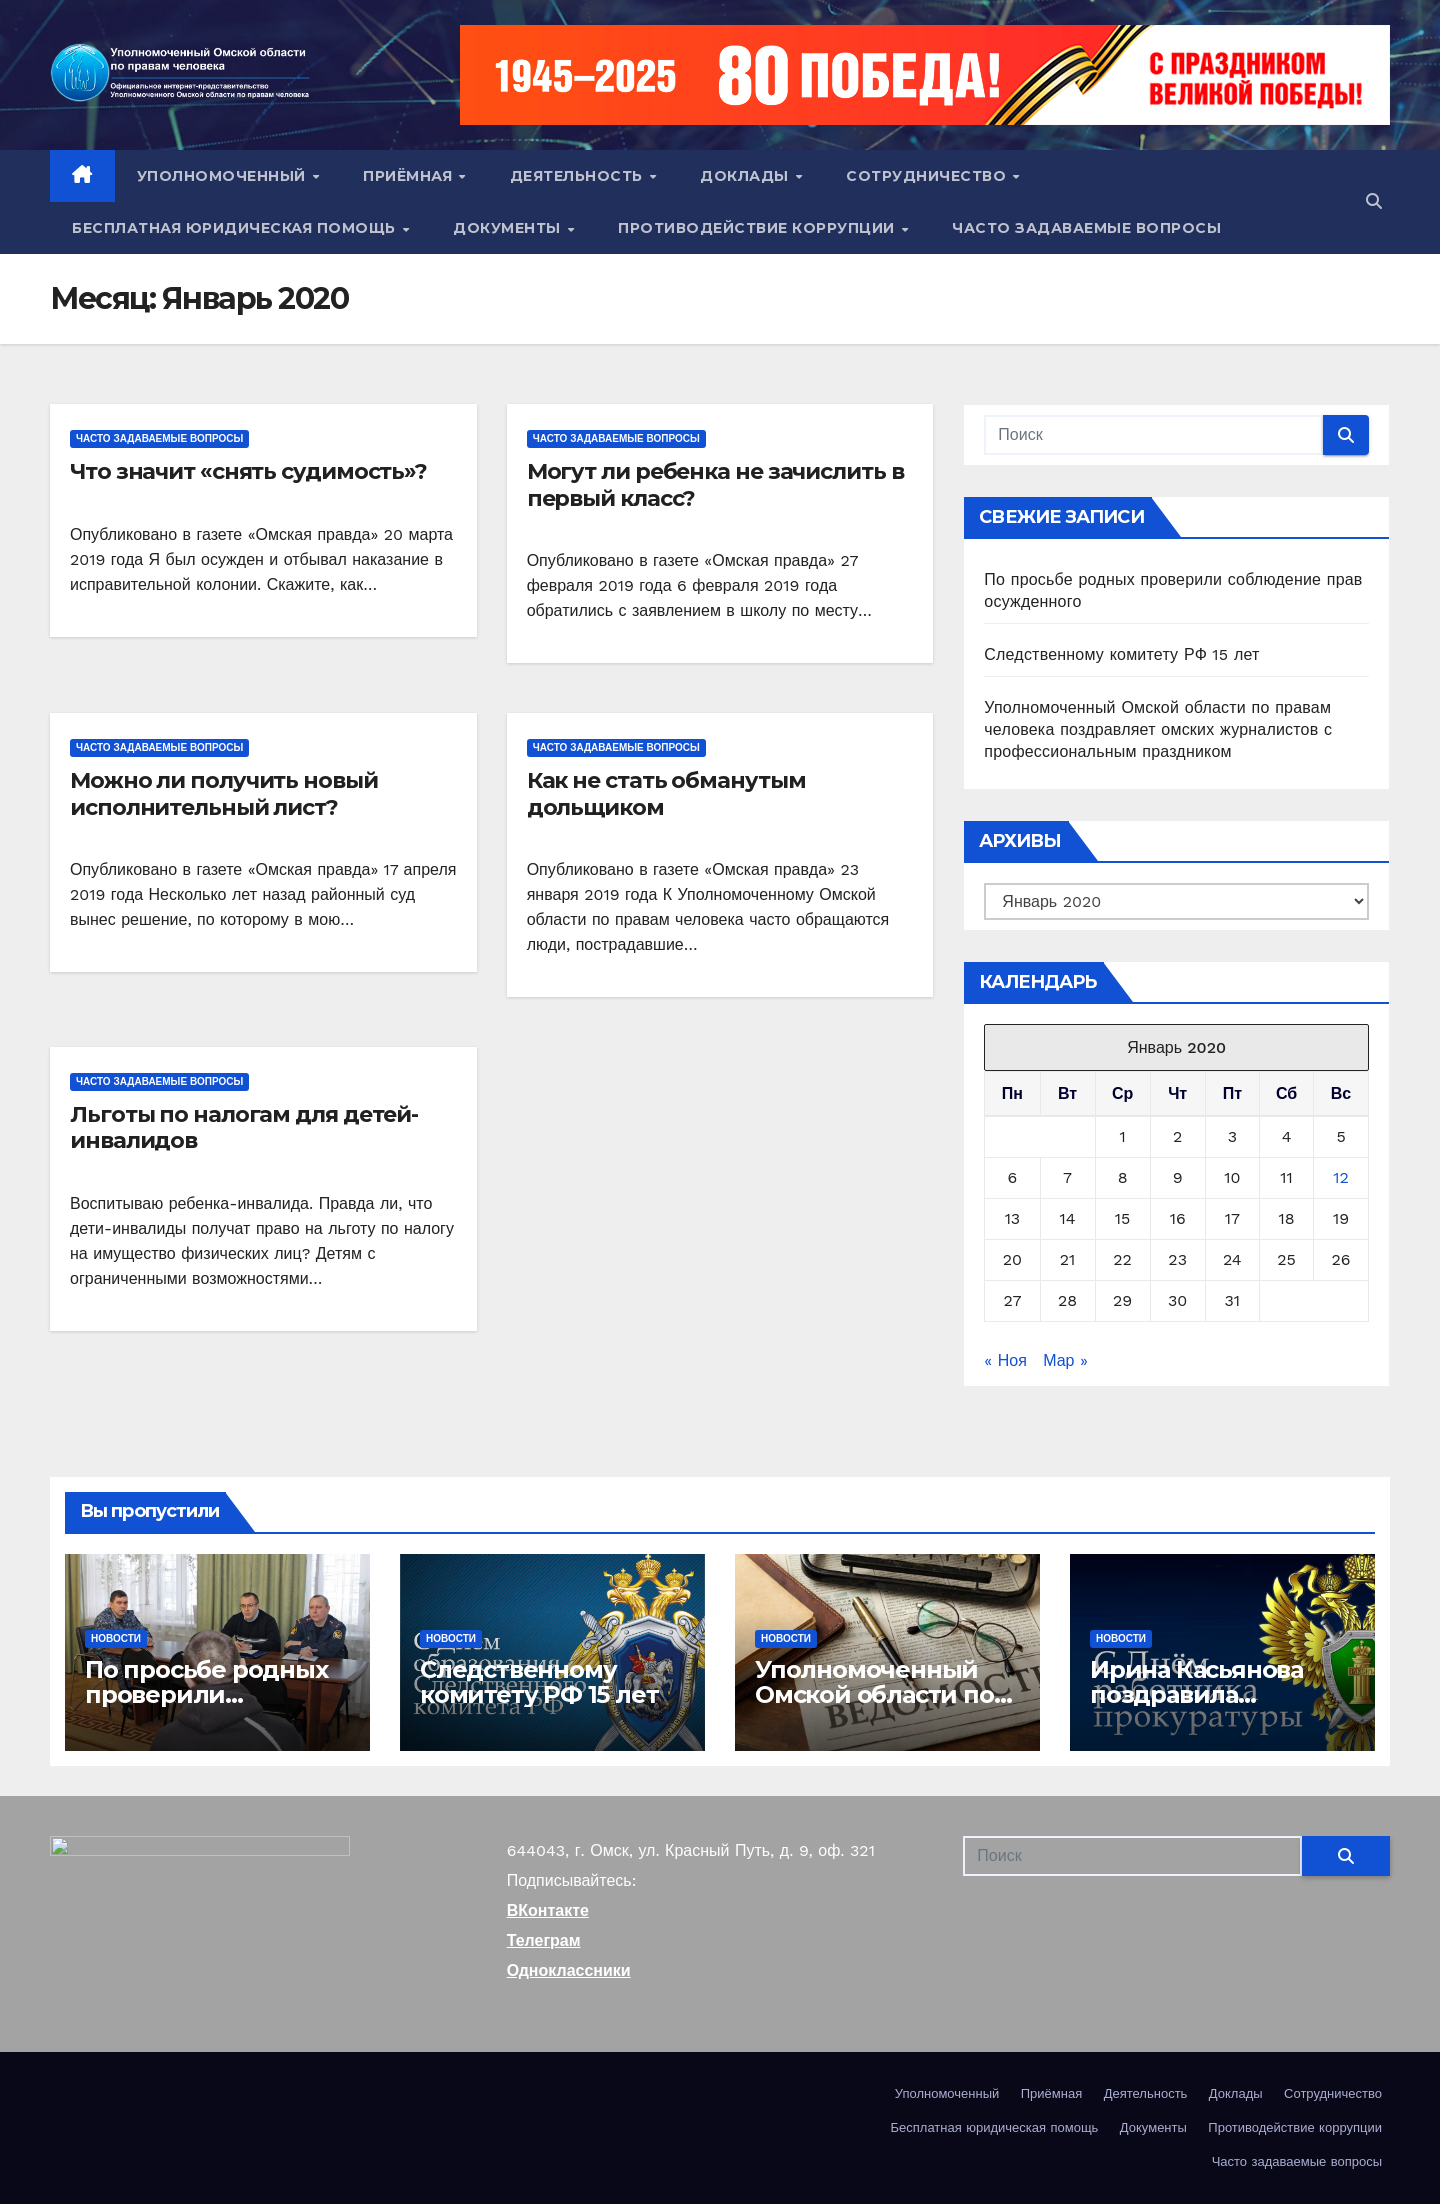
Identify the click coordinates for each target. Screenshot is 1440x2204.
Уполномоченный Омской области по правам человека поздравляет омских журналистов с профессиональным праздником (1158, 729)
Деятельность (579, 176)
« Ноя (1005, 1360)
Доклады (746, 176)
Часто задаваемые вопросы (1086, 228)
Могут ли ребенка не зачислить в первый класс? (715, 484)
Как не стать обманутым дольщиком (666, 793)
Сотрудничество (928, 176)
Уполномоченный (224, 176)
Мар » (1065, 1360)
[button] (1374, 201)
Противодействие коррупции (758, 228)
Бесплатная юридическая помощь (236, 228)
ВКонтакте (548, 1910)
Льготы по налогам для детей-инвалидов (244, 1127)
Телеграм (544, 1940)
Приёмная (410, 176)
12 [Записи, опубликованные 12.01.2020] (1341, 1177)
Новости (116, 1638)
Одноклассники (569, 1970)
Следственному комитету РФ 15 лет (1121, 654)
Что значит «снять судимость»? (248, 471)
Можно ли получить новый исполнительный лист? (224, 793)
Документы (509, 228)
